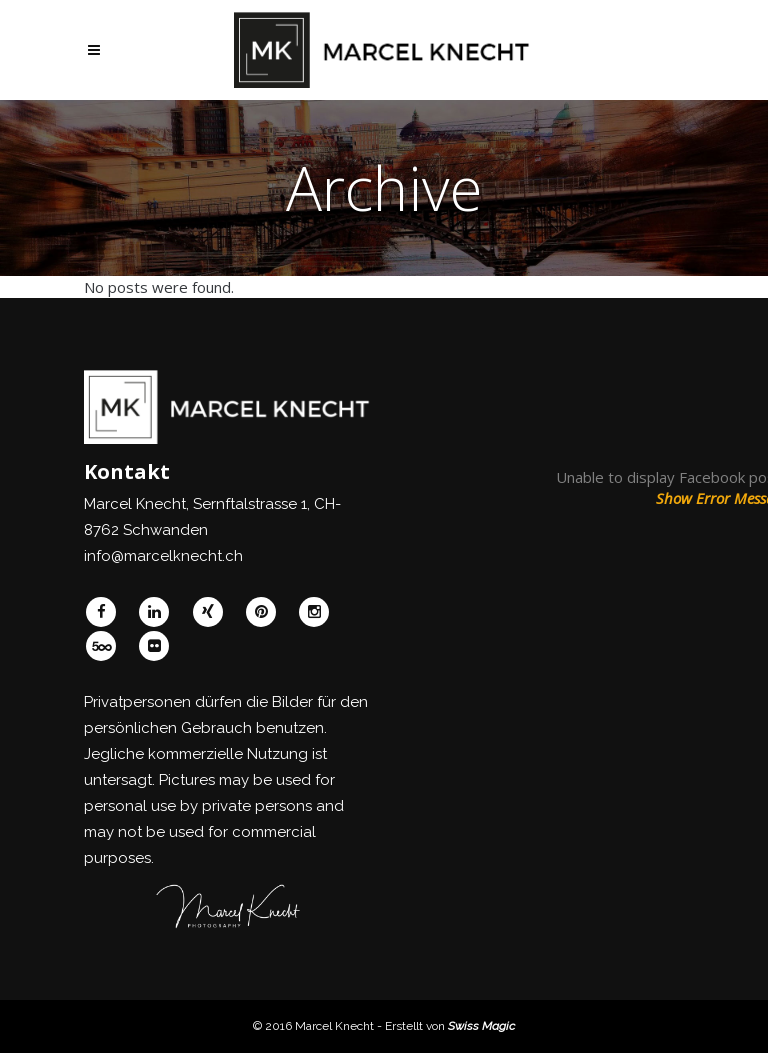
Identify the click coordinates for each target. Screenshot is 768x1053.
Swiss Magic (481, 1026)
